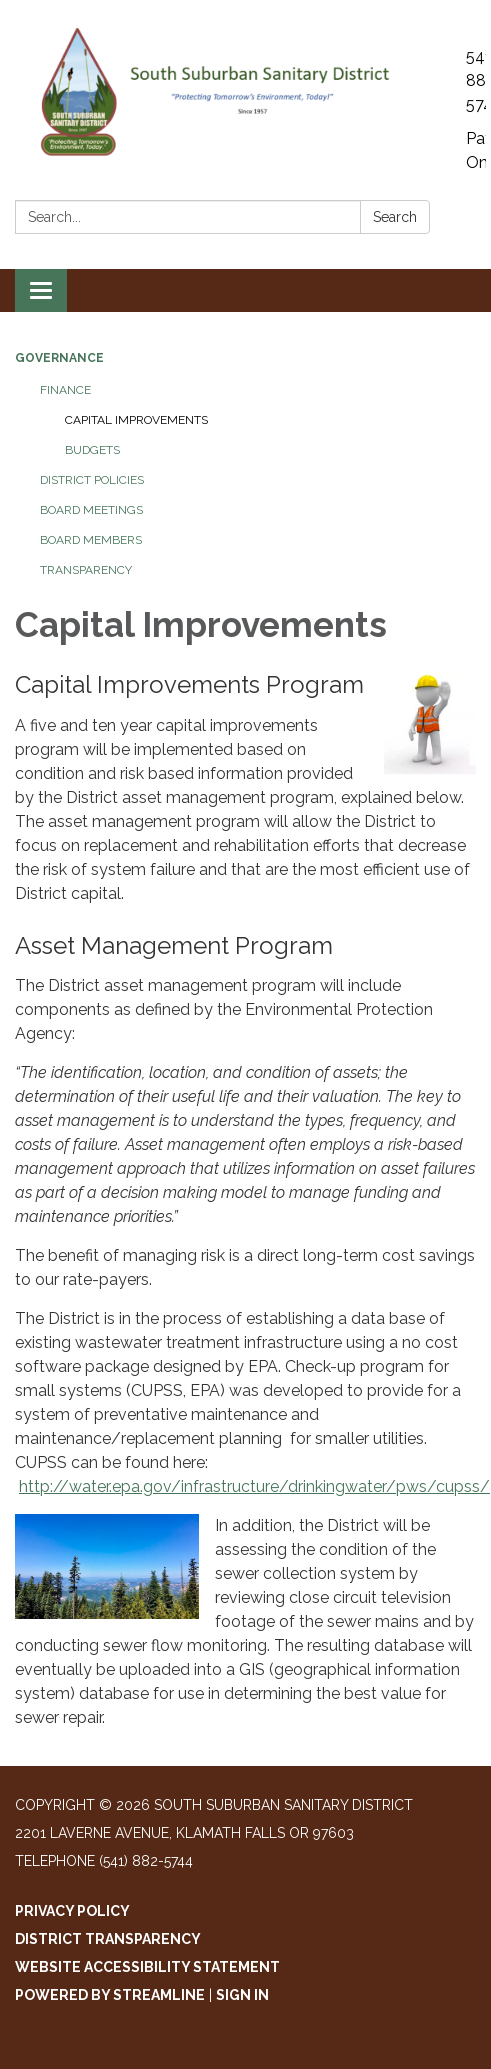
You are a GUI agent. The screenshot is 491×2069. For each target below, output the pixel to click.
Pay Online (476, 150)
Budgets (92, 450)
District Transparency (108, 1939)
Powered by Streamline (110, 1995)
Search (395, 217)
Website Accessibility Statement (147, 1967)
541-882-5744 (476, 80)
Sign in (242, 1995)
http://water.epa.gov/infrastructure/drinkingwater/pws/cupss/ (254, 1486)
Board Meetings (91, 510)
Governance (59, 358)
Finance (65, 390)
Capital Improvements (136, 420)
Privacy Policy (72, 1911)
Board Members (91, 540)
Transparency (86, 570)
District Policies (92, 480)
